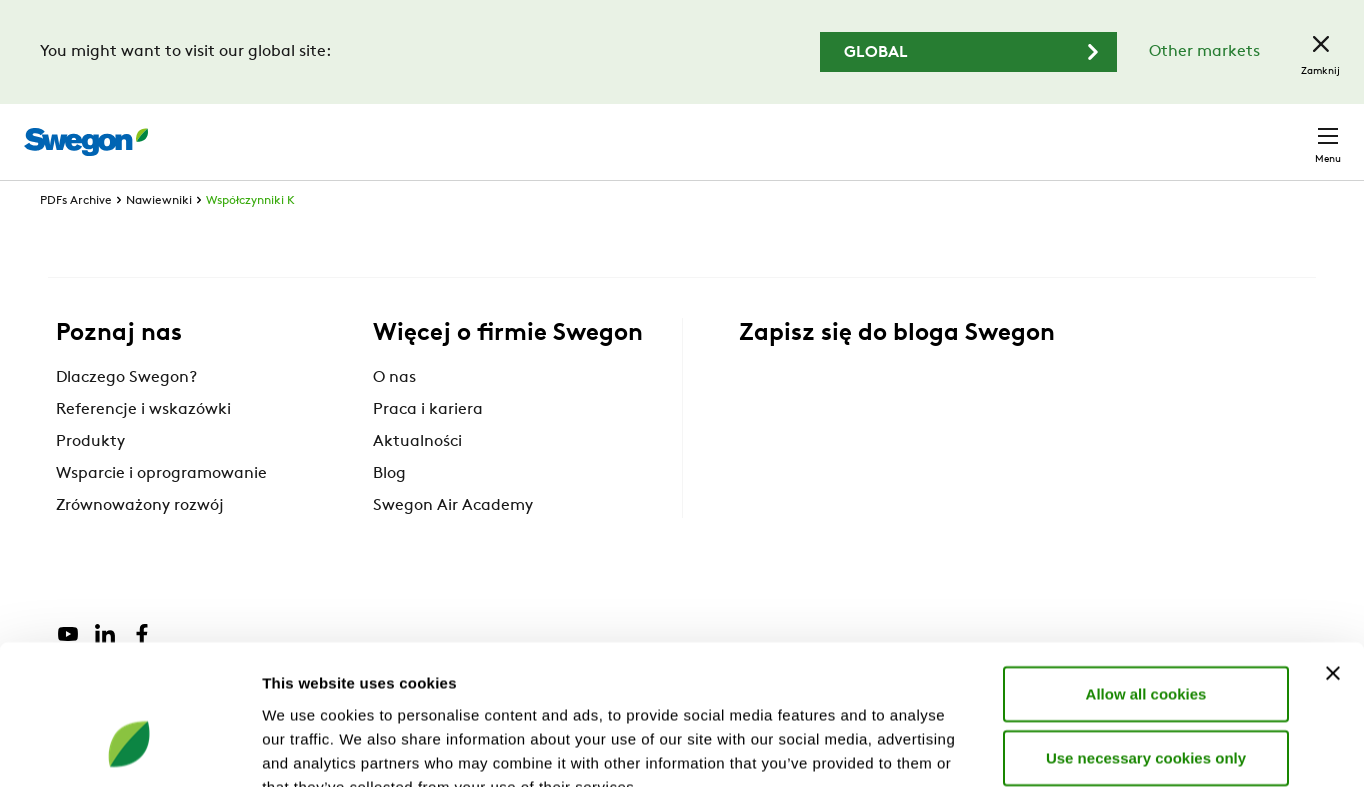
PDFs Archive (76, 238)
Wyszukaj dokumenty (977, 132)
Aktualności (417, 479)
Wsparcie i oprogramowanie (161, 511)
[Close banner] (1333, 553)
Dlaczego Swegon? (126, 415)
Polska (1198, 131)
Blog (389, 511)
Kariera (1114, 131)
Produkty (90, 479)
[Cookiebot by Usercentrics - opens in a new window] (129, 748)
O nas (394, 415)
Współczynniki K (250, 238)
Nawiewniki (159, 238)
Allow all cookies (1146, 573)
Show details (1049, 747)
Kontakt (1292, 132)
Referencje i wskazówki (143, 447)
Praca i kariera (428, 447)
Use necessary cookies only (1146, 637)
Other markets (1204, 52)
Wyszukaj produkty (785, 131)
